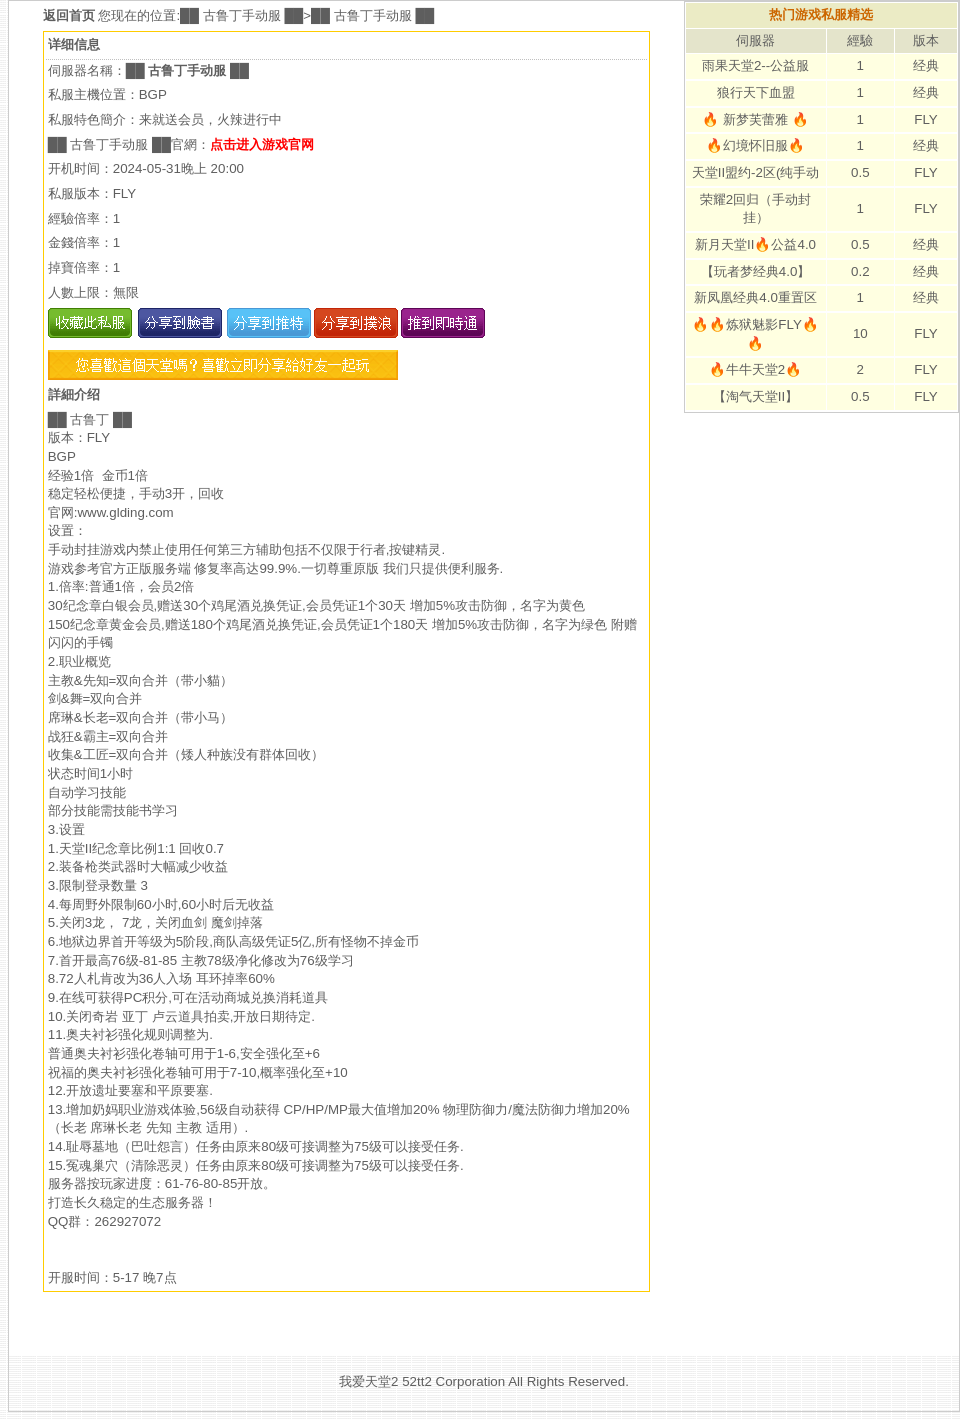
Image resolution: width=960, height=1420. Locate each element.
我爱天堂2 (368, 1381)
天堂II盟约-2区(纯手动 (756, 172)
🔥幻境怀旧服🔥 (755, 145)
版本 (926, 40)
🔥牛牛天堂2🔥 (755, 369)
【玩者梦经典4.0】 (756, 271)
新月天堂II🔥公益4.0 (755, 244)
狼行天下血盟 (756, 92)
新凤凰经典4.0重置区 (755, 297)
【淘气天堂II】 (755, 396)
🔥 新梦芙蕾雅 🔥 (755, 119)
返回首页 (71, 15)
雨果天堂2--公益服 (755, 65)
